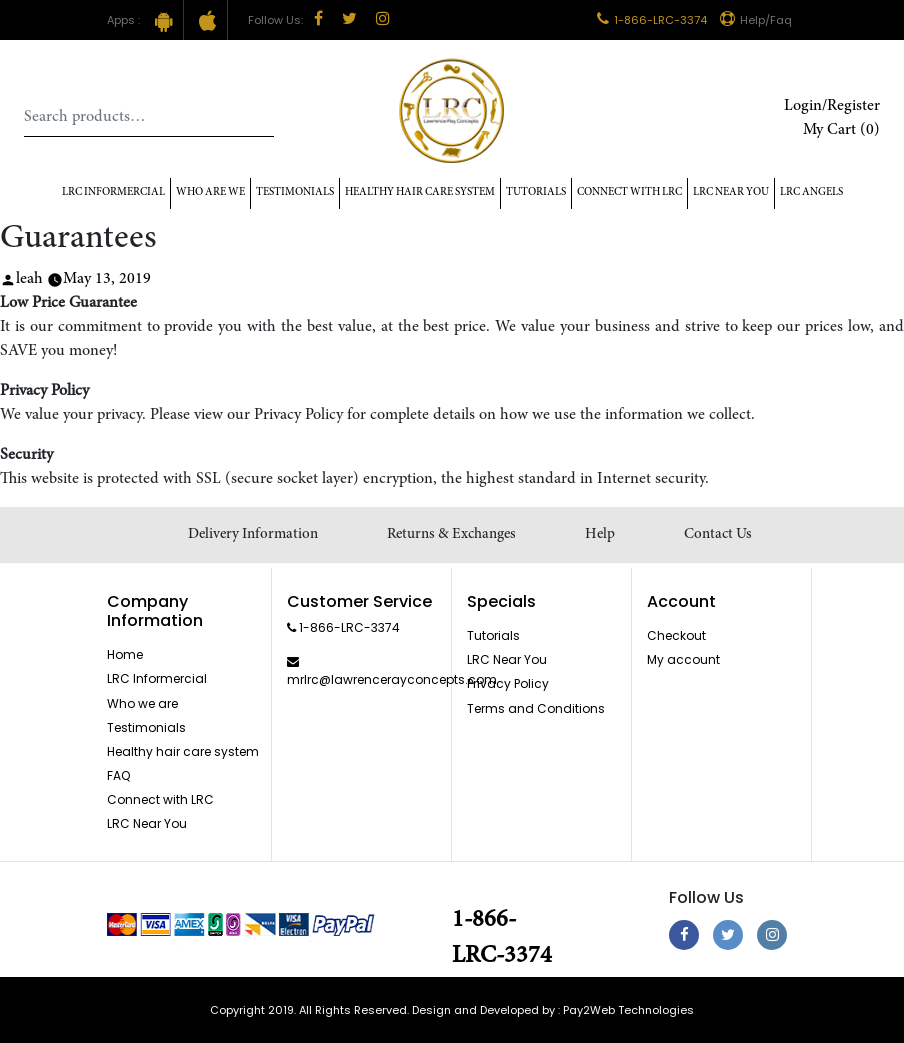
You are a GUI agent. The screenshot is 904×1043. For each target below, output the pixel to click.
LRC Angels (811, 192)
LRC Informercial (113, 192)
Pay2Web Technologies (628, 1010)
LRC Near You (731, 192)
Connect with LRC (629, 192)
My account (683, 659)
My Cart (841, 130)
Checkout (676, 635)
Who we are (142, 703)
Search (259, 117)
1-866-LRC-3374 (652, 20)
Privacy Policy (508, 683)
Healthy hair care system (420, 192)
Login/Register (832, 106)
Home (125, 654)
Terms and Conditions (536, 708)
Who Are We (210, 192)
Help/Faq (756, 20)
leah (29, 279)
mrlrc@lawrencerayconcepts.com (392, 679)
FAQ (118, 775)
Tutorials (536, 192)
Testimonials (295, 192)
